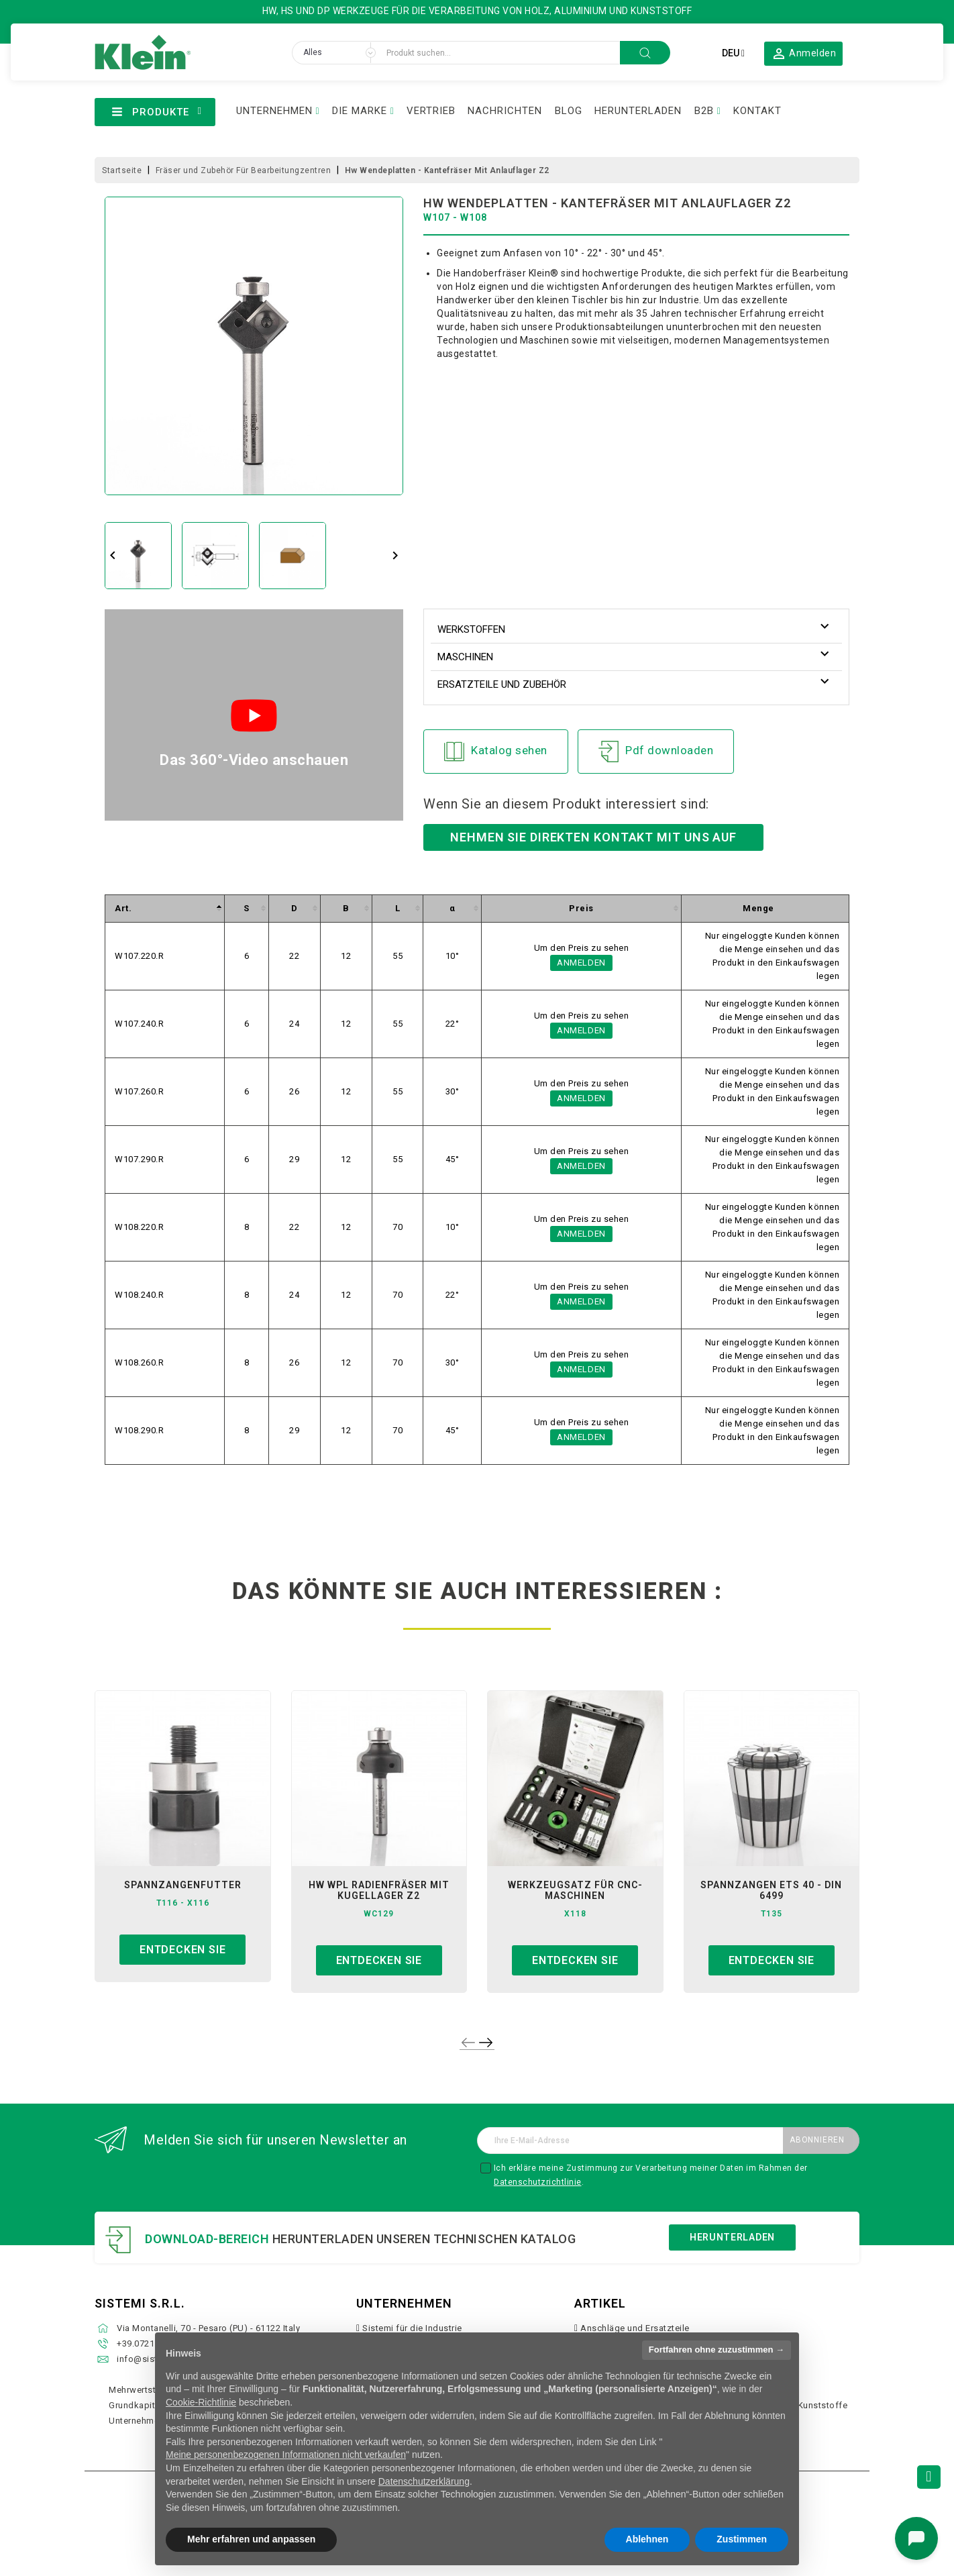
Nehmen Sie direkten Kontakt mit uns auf (593, 837)
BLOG (568, 111)
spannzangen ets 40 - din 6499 (771, 1890)
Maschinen (465, 657)
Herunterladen (732, 2237)
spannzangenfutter (183, 1884)
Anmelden (581, 963)
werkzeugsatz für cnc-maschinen (575, 1890)
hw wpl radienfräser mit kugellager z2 (379, 1890)
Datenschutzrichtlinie (538, 2182)
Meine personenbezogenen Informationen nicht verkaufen (286, 2454)
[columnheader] (165, 908)
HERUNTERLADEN (638, 111)
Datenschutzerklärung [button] (424, 2481)
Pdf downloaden (655, 751)
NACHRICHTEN (505, 111)
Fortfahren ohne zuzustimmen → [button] (716, 2350)
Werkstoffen (471, 629)
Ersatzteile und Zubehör (501, 684)
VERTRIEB (431, 111)
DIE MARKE (359, 111)
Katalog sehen (495, 751)
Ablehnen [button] (647, 2539)
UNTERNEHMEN (274, 111)
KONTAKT (757, 111)
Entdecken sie (182, 1949)
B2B (704, 111)
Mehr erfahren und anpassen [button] (251, 2539)
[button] (804, 53)
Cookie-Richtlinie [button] (201, 2402)
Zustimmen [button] (742, 2539)
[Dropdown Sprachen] (733, 53)
